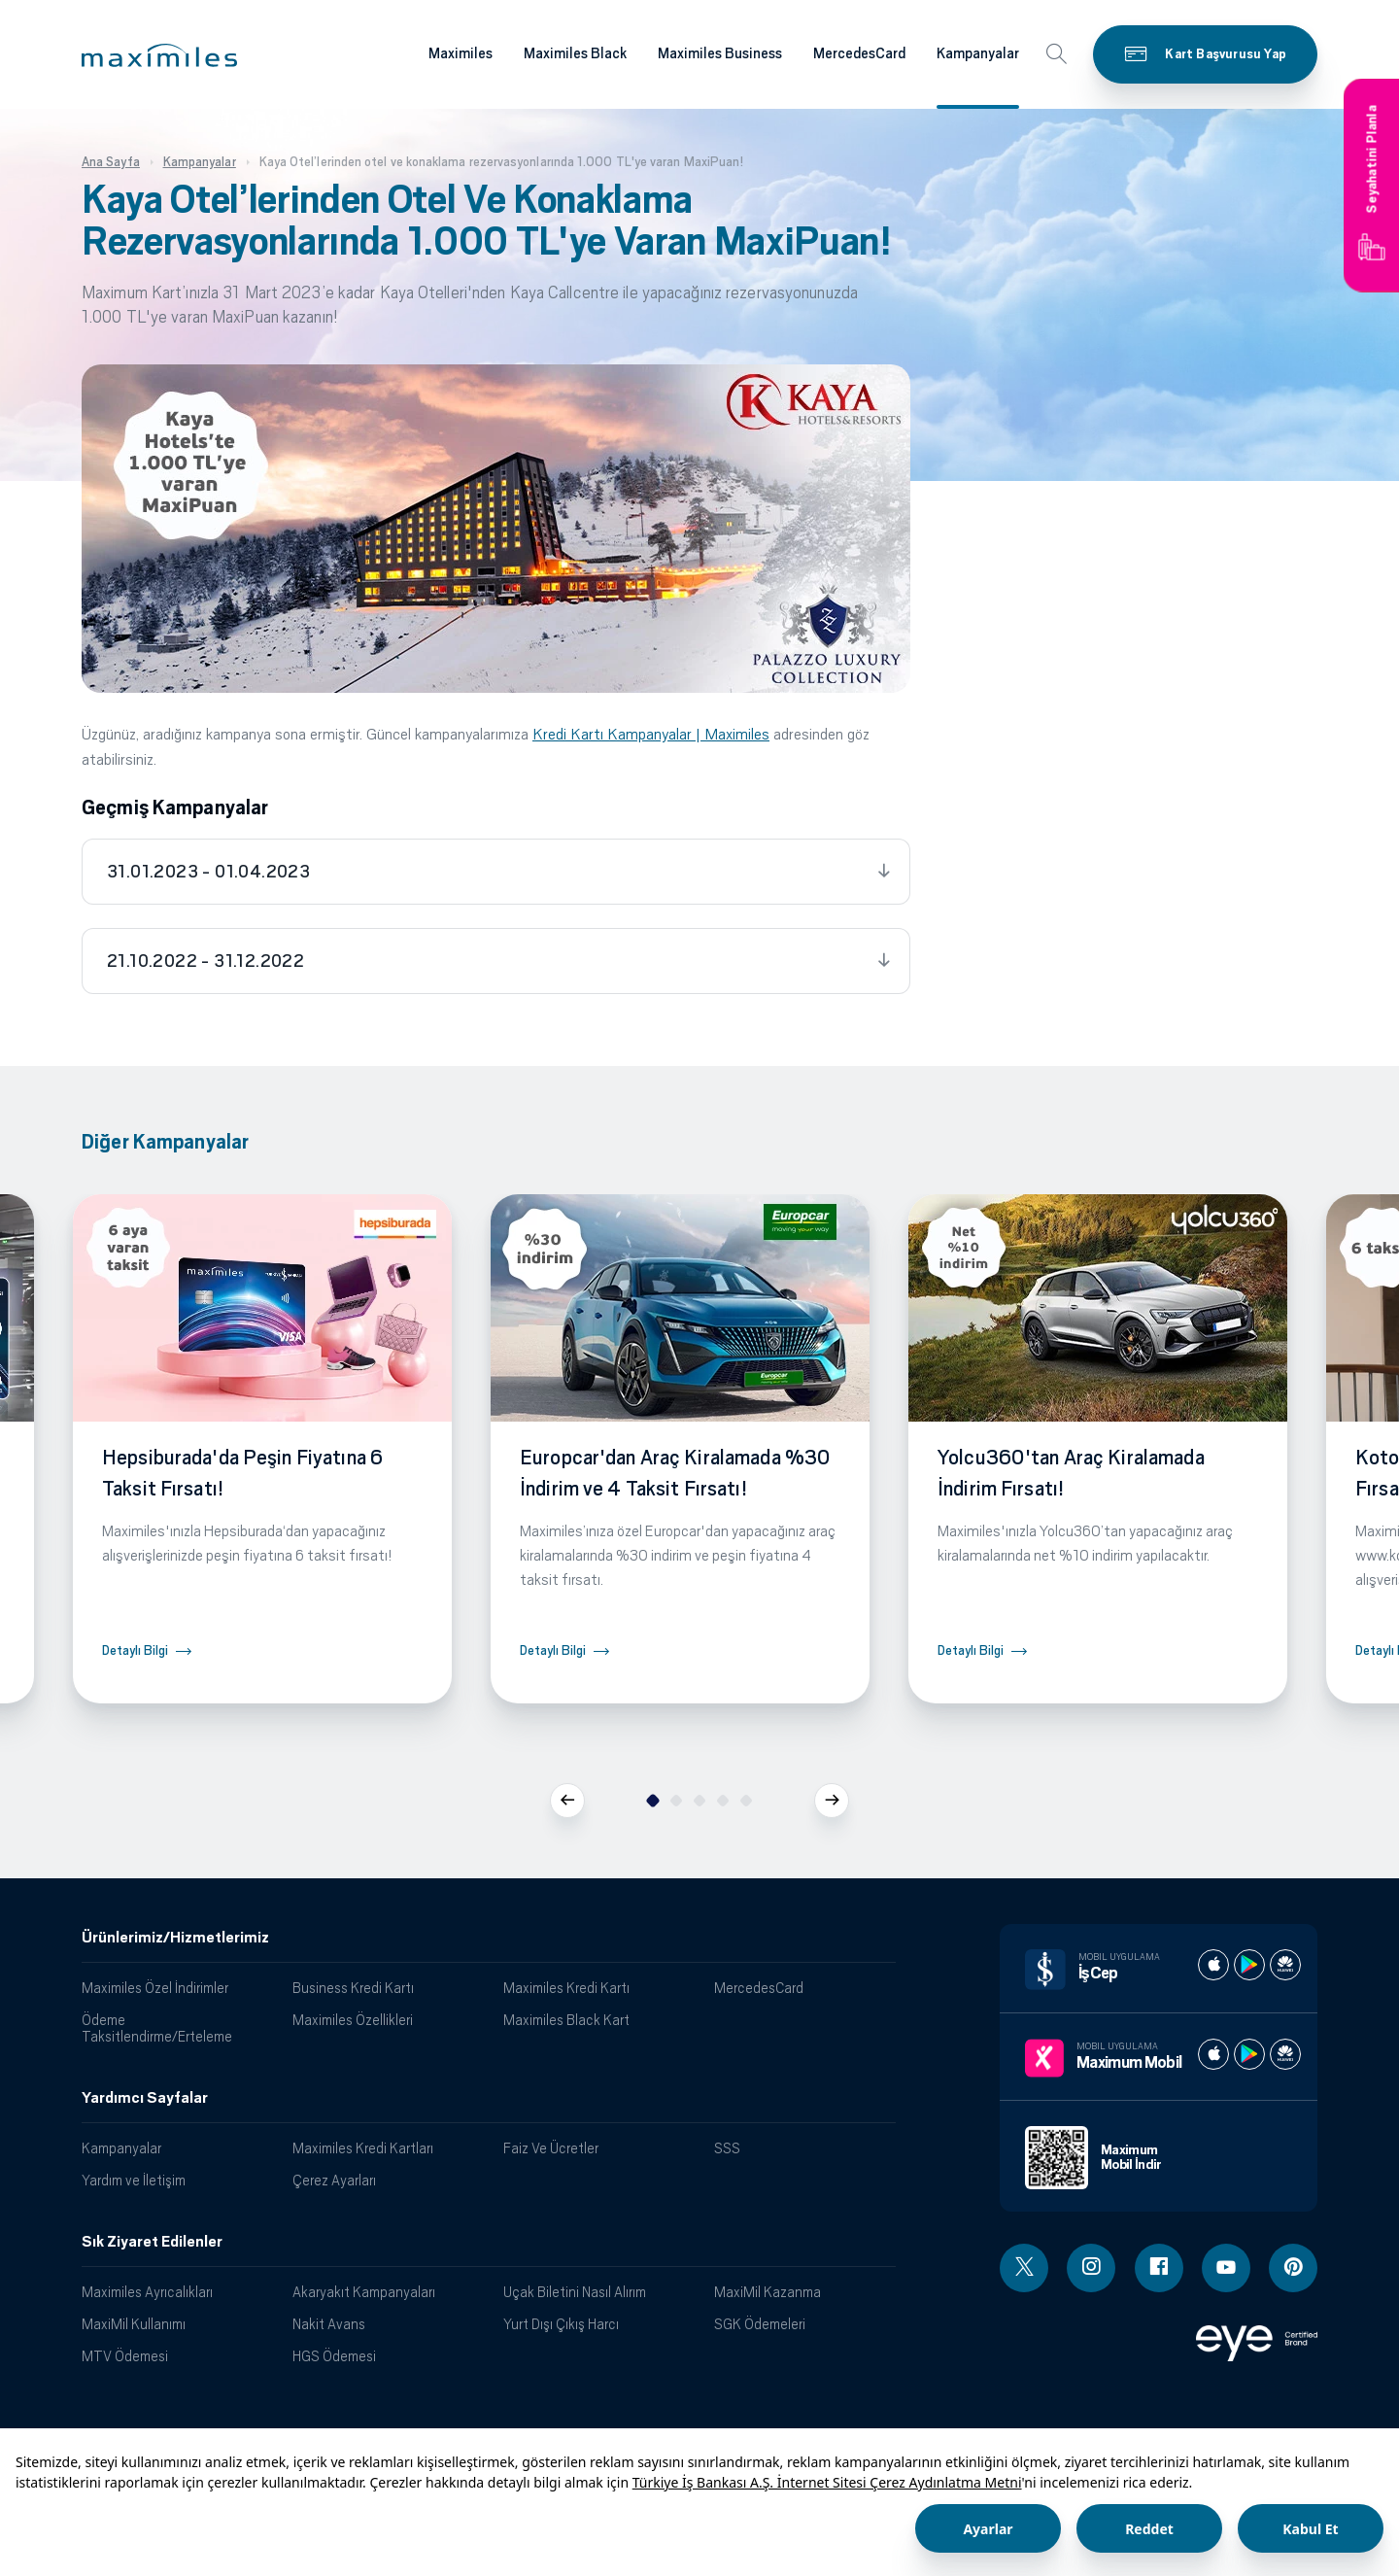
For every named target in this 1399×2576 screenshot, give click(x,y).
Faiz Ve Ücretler (550, 2148)
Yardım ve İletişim (134, 2180)
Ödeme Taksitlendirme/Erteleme (157, 2027)
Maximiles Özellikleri (352, 2019)
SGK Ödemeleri (759, 2324)
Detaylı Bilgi (135, 1650)
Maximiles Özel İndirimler (155, 1987)
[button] (159, 55)
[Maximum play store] (1249, 2054)
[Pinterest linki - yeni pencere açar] (1293, 2268)
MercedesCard (758, 1987)
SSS (727, 2148)
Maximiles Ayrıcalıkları (147, 2292)
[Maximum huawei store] (1285, 2054)
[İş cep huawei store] (1285, 1964)
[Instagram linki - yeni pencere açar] (1091, 2268)
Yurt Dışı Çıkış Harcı (561, 2324)
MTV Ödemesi (125, 2356)
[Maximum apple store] (1213, 2054)
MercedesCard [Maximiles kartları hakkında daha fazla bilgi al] (859, 53)
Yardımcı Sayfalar (145, 2098)
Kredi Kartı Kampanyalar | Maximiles (650, 734)
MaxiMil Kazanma (767, 2292)
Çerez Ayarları (334, 2180)
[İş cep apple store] (1213, 1964)
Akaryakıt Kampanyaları (363, 2292)
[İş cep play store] (1249, 1964)
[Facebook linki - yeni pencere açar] (1159, 2268)
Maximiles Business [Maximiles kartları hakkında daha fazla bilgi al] (720, 53)
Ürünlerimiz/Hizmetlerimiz (175, 1937)
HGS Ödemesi (334, 2356)
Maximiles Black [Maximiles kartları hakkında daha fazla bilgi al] (575, 53)
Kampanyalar (121, 2148)
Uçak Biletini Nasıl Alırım (574, 2292)
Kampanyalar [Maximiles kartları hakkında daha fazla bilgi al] (978, 53)
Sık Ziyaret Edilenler (152, 2241)
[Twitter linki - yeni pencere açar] (1024, 2268)
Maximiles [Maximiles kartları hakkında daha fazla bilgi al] (460, 53)
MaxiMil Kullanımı (134, 2324)
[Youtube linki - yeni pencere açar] (1226, 2268)
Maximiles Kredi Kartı (566, 1987)
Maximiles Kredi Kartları (362, 2148)
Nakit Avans (328, 2324)
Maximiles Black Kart (566, 2019)
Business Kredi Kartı (353, 1987)
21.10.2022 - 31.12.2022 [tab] (205, 961)
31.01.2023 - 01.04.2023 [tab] (208, 871)
